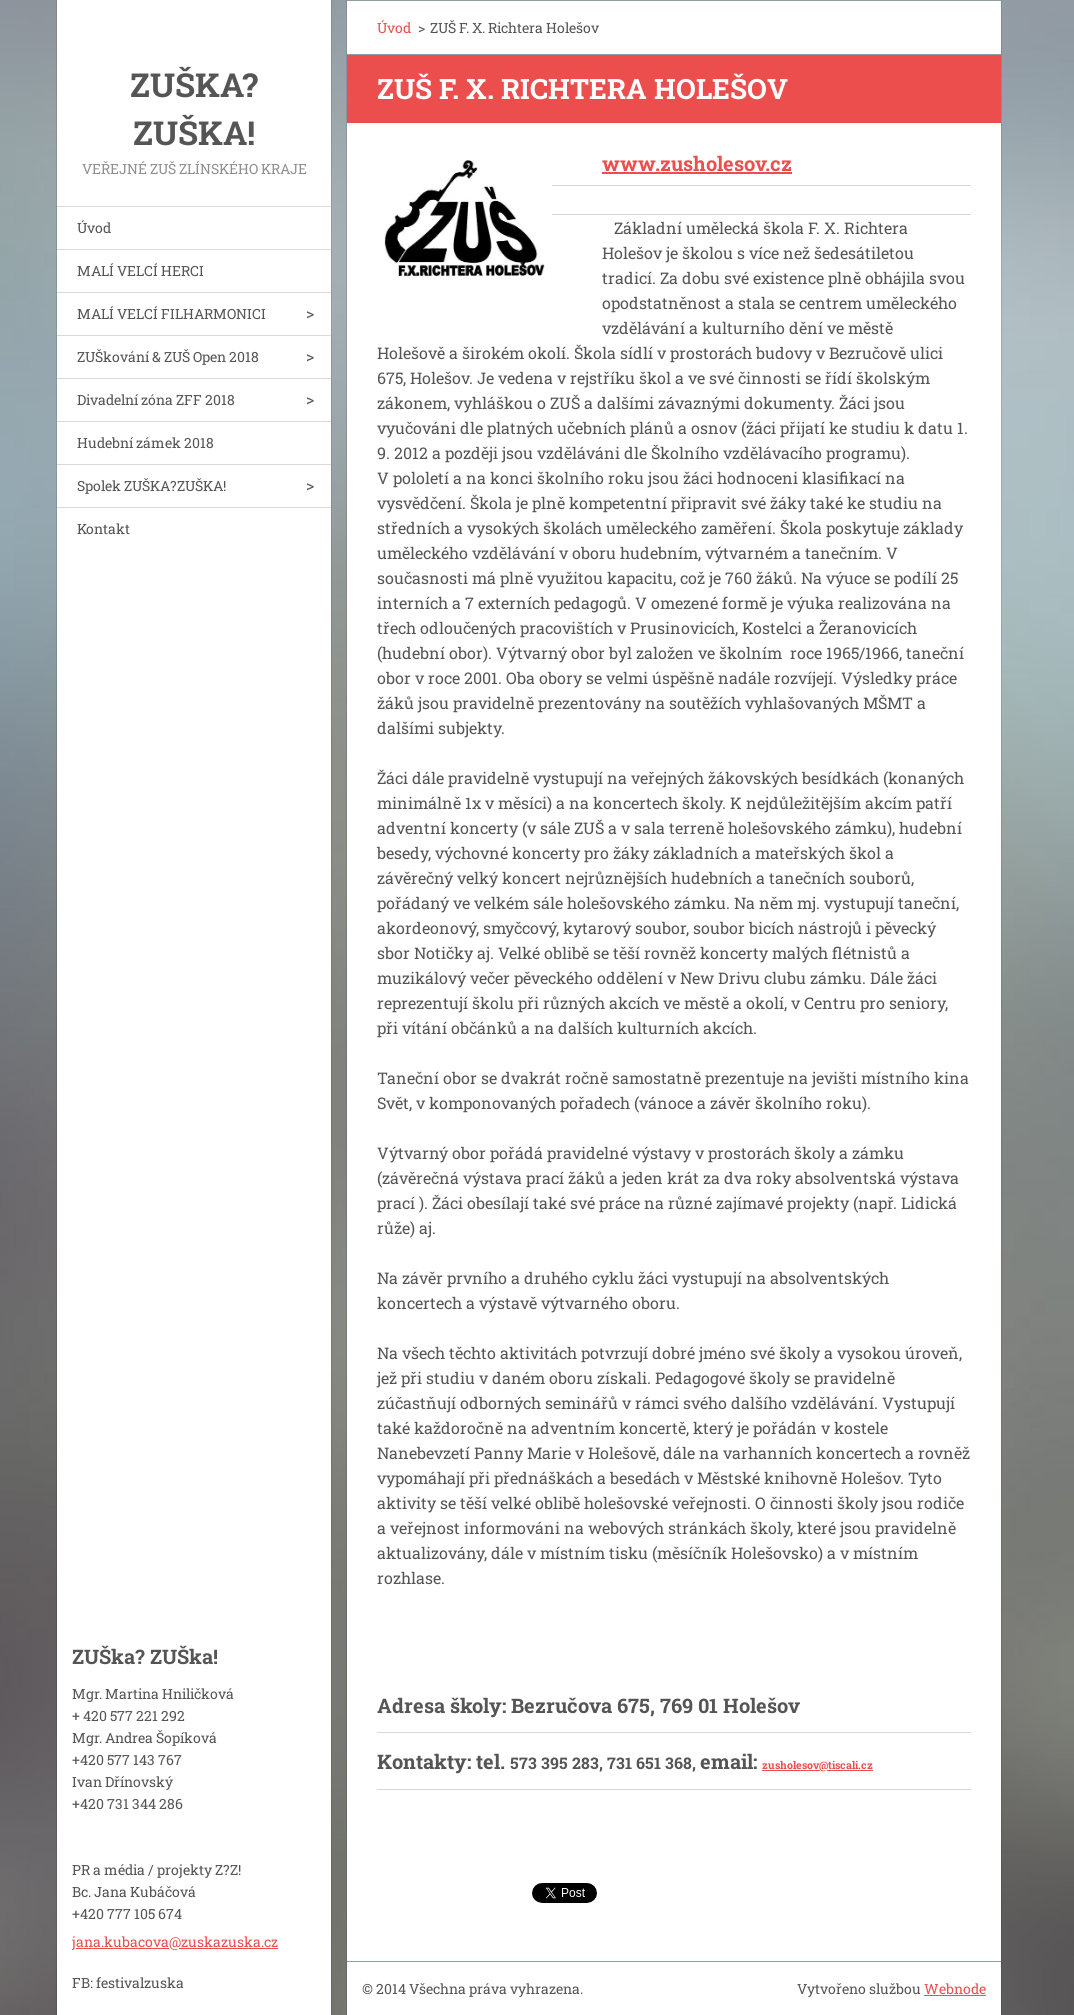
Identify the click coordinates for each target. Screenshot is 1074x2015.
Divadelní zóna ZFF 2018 (156, 399)
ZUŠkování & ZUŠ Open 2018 (168, 356)
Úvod (94, 227)
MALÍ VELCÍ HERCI (140, 270)
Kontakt (103, 528)
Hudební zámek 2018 (145, 442)
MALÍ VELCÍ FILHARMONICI (171, 313)
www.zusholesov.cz (697, 163)
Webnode (955, 1988)
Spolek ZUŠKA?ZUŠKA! (151, 485)
